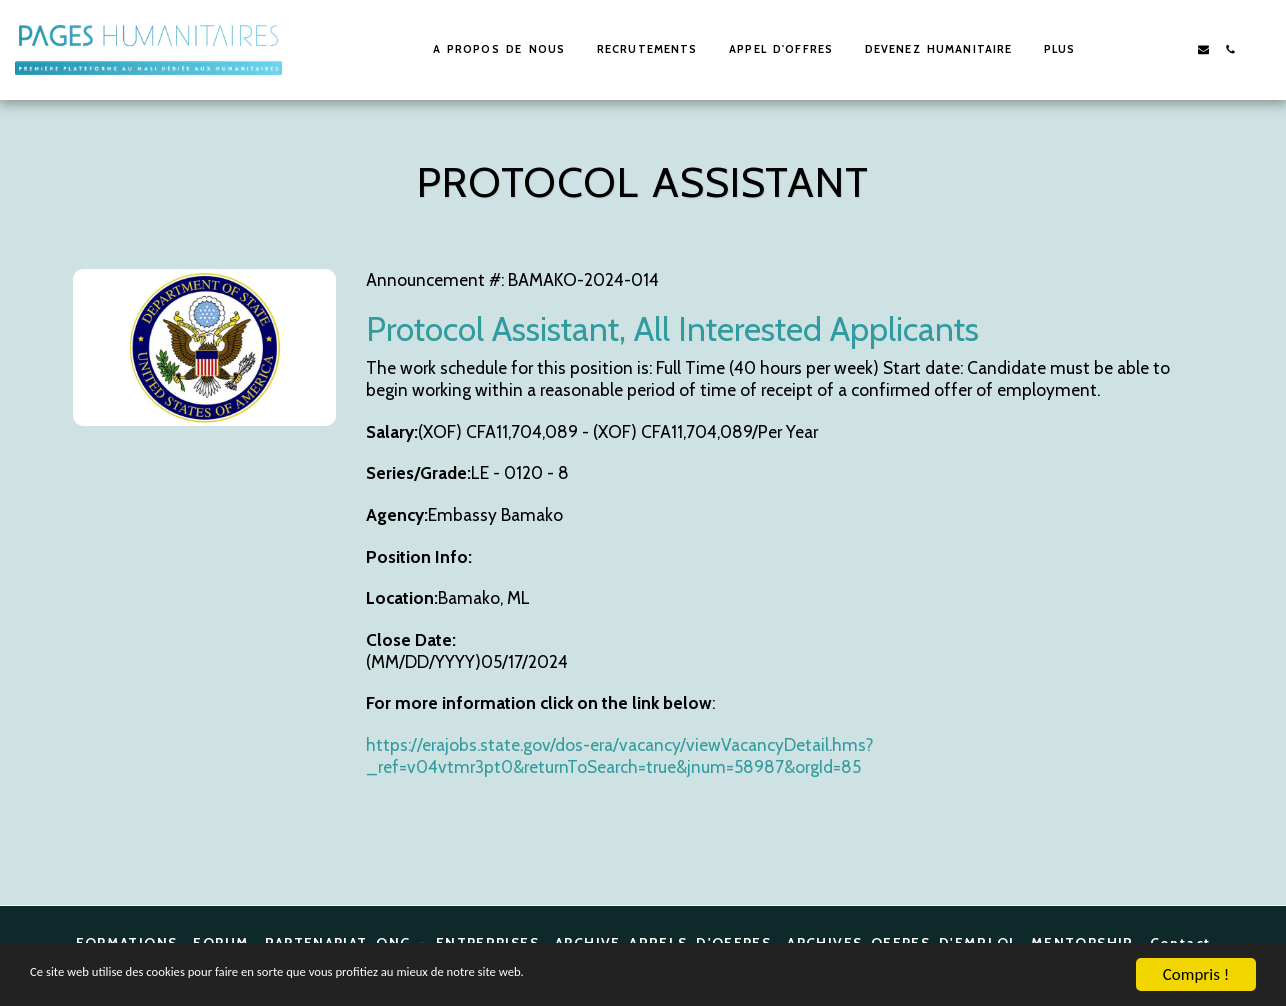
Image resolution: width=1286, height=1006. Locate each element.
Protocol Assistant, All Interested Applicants (672, 328)
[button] (1149, 49)
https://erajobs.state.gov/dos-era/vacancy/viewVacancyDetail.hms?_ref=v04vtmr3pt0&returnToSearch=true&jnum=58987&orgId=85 (619, 755)
